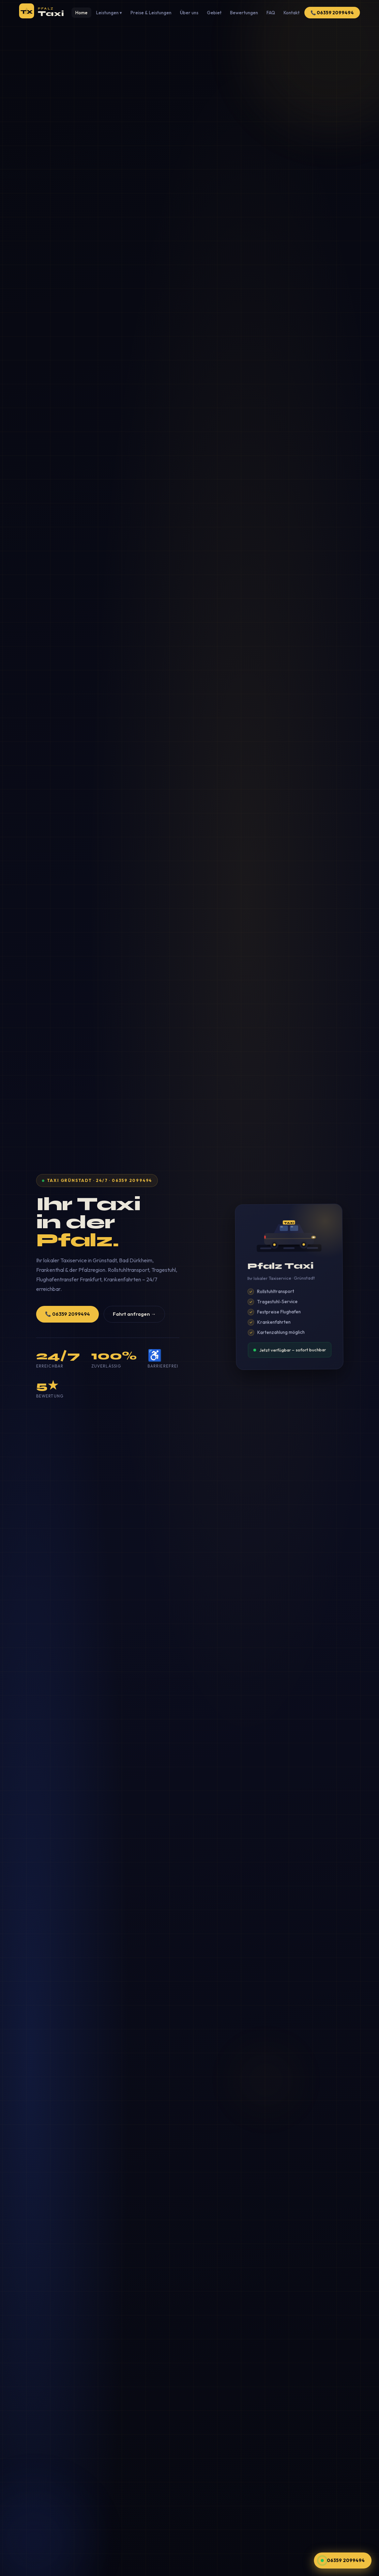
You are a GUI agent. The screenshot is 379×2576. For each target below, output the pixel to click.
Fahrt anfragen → (134, 1314)
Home (81, 12)
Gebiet (214, 12)
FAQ (271, 12)
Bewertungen (244, 12)
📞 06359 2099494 (332, 12)
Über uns (189, 12)
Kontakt (292, 12)
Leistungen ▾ (109, 12)
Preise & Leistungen (151, 12)
